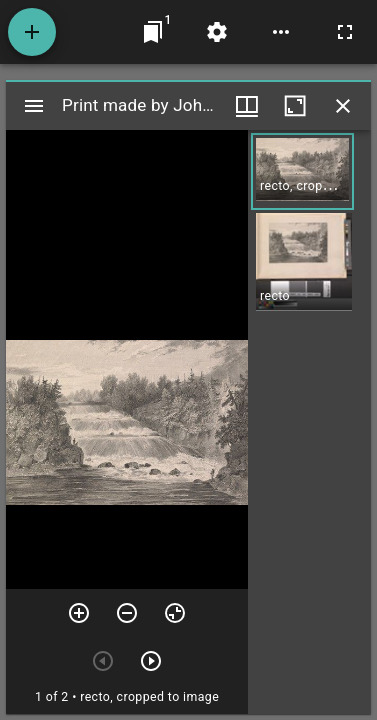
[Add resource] (32, 32)
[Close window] (343, 106)
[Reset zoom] (175, 613)
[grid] (309, 422)
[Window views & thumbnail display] (247, 106)
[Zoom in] (79, 613)
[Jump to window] (153, 32)
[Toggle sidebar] (34, 106)
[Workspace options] (281, 32)
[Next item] (151, 661)
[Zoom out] (127, 613)
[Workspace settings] (217, 32)
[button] (302, 171)
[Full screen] (345, 32)
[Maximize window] (295, 106)
